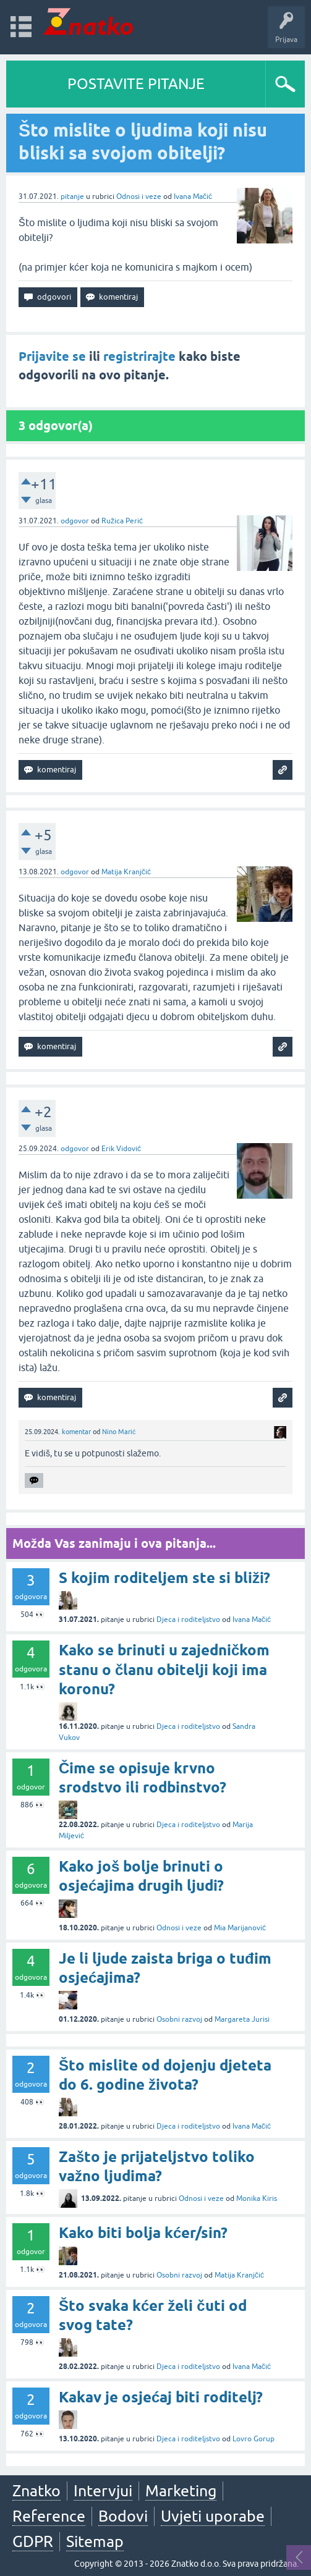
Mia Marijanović (240, 1928)
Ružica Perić (122, 521)
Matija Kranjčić (126, 872)
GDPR (32, 2541)
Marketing (180, 2490)
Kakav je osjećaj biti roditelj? (161, 2397)
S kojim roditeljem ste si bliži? (164, 1578)
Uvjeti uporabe (213, 2516)
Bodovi (123, 2516)
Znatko (36, 2490)
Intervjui (103, 2490)
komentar (76, 1431)
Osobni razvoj (179, 2019)
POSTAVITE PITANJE (136, 83)
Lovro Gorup (253, 2439)
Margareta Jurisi (242, 2019)
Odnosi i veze (138, 196)
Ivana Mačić (193, 196)
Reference (48, 2516)
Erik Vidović (121, 1148)
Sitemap (95, 2541)
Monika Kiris (256, 2198)
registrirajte (139, 356)
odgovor (75, 521)
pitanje (72, 196)
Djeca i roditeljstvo (188, 1619)
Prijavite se (52, 356)
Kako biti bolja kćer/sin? (143, 2233)
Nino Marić (118, 1431)
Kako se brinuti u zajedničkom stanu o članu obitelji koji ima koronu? (164, 1669)
